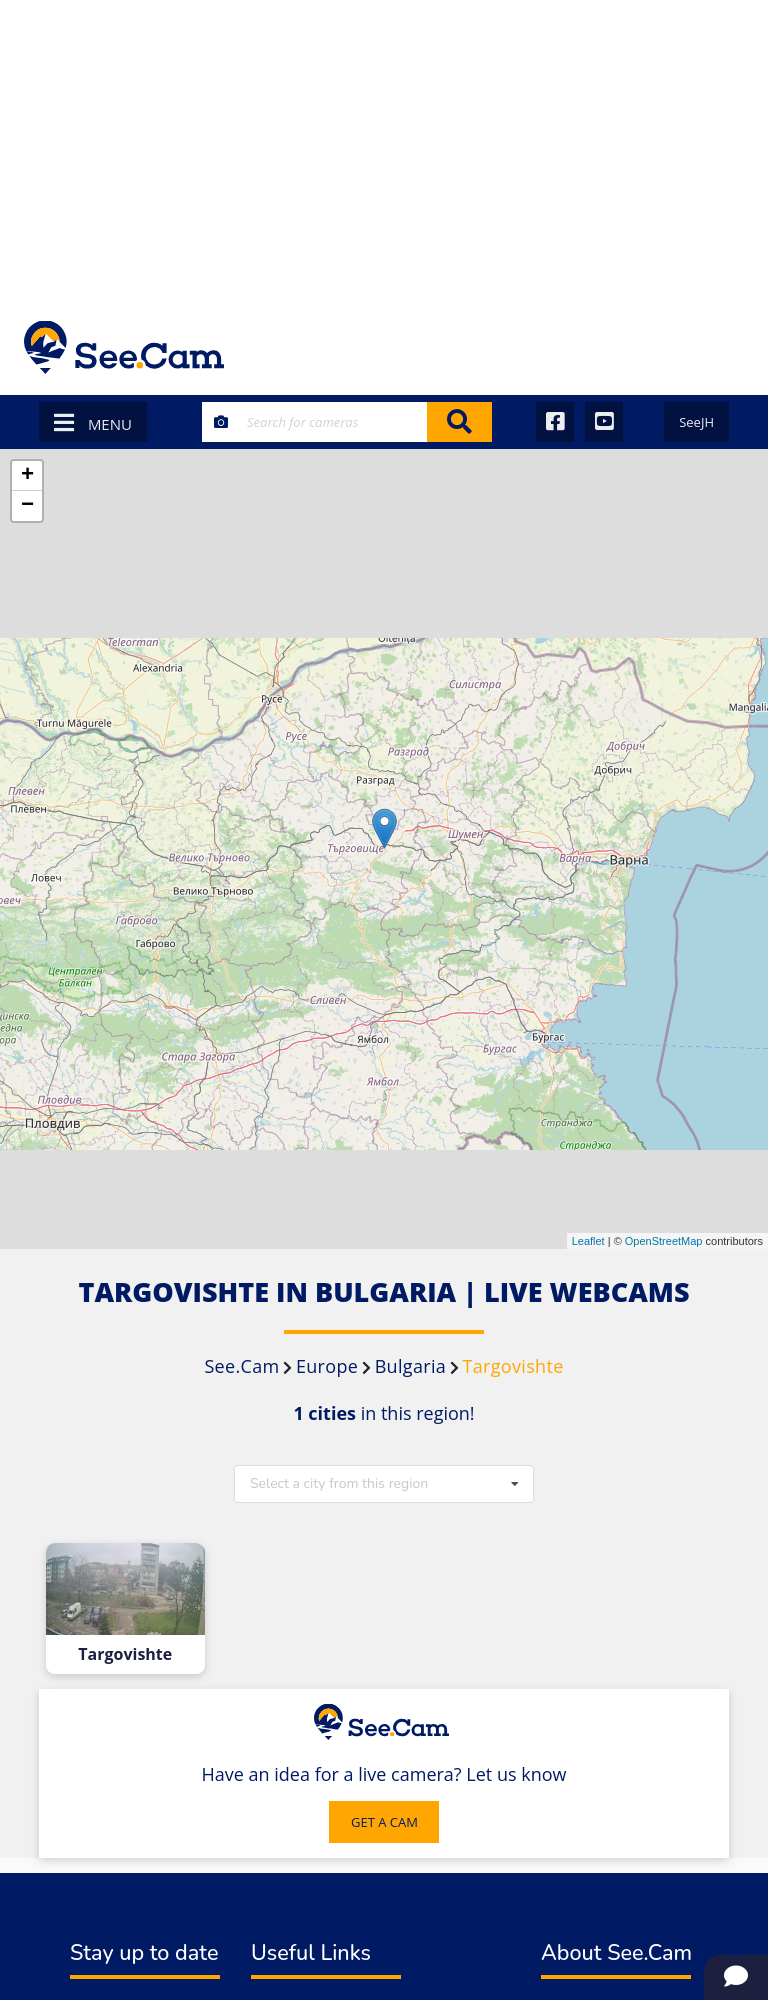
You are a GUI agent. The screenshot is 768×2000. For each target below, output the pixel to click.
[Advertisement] (384, 150)
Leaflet (588, 1241)
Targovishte (125, 1654)
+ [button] (27, 476)
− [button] (27, 506)
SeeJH (696, 422)
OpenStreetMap (664, 1241)
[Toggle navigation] (717, 347)
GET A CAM (384, 1822)
